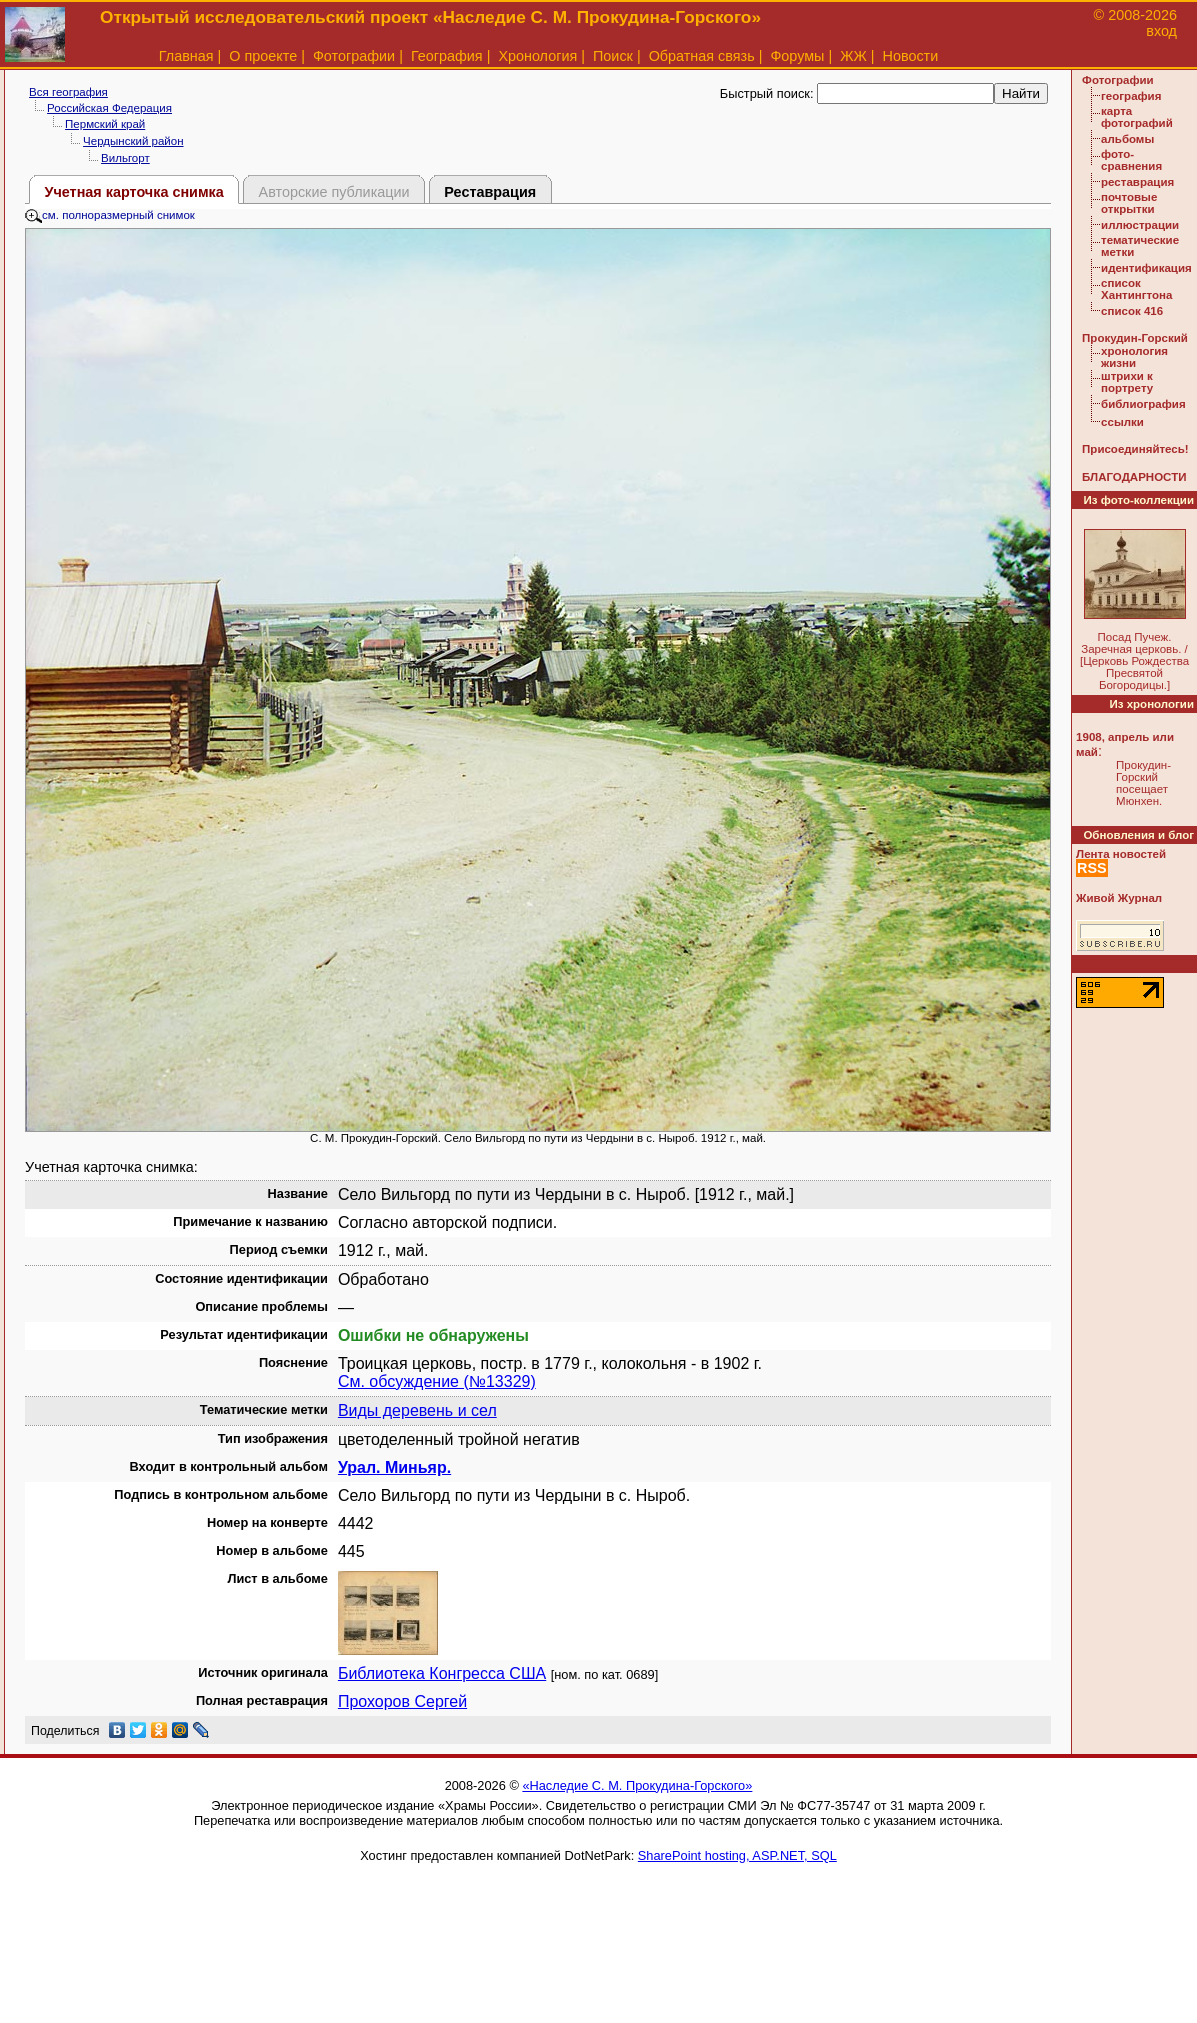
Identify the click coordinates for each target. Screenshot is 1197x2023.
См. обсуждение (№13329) (437, 1381)
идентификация (1146, 268)
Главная (186, 56)
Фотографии (354, 56)
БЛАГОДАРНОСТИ (1134, 477)
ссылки (1122, 422)
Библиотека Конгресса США (442, 1673)
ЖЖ (853, 56)
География (447, 56)
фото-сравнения (1131, 160)
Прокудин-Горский (1135, 338)
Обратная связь (702, 56)
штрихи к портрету (1127, 382)
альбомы (1127, 139)
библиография (1143, 404)
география (1131, 96)
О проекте (263, 56)
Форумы (797, 56)
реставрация (1137, 182)
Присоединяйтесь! (1135, 449)
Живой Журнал (1119, 898)
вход (1161, 31)
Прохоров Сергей (402, 1701)
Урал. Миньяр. (394, 1467)
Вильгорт (125, 158)
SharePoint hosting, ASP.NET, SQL (737, 1855)
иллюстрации (1140, 225)
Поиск (613, 56)
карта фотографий (1137, 117)
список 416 (1132, 311)
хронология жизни (1134, 357)
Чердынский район (133, 141)
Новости (911, 56)
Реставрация (490, 192)
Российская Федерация (109, 108)
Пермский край (105, 124)
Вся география (68, 92)
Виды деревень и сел (417, 1410)
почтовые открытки (1129, 203)
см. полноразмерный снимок (110, 215)
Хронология (537, 56)
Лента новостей (1121, 854)
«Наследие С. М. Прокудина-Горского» (637, 1785)
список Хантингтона (1136, 289)
